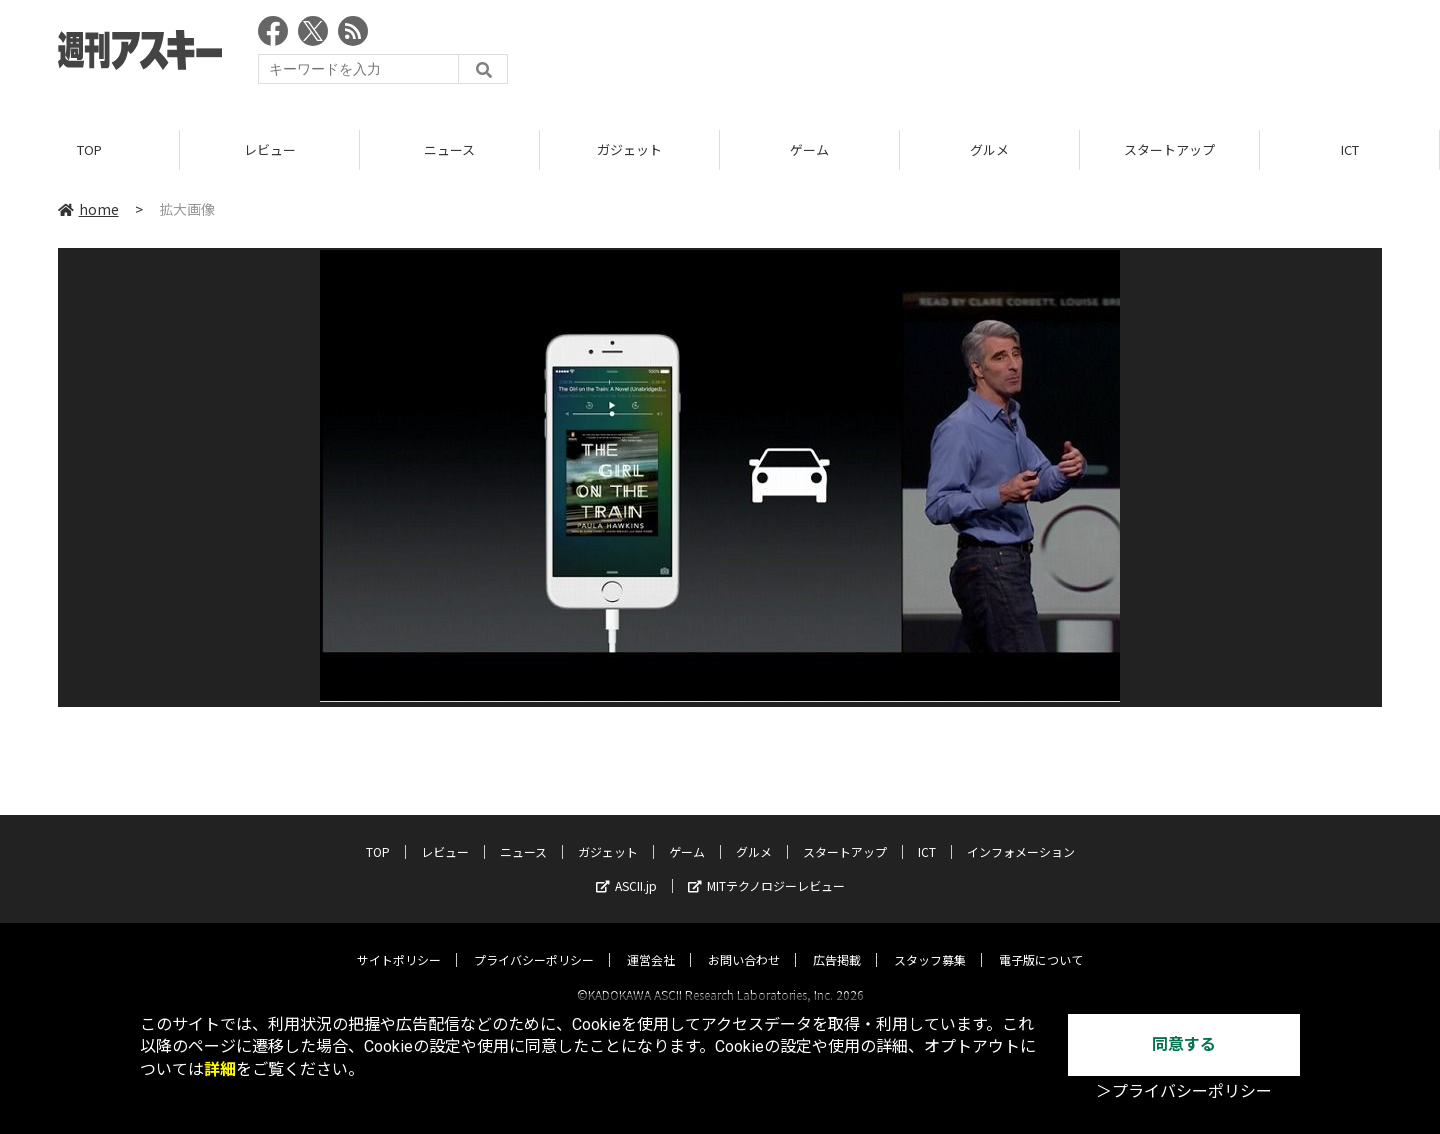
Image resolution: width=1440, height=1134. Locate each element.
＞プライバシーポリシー (1184, 1091)
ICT (1350, 149)
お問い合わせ (744, 941)
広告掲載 (837, 941)
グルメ (989, 149)
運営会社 (651, 941)
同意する (1184, 1044)
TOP (89, 149)
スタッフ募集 (930, 941)
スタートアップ (1169, 149)
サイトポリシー (399, 941)
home (88, 209)
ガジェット (629, 149)
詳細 (220, 1069)
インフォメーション (1021, 833)
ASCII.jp (626, 867)
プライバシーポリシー (534, 941)
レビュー (270, 149)
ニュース (449, 149)
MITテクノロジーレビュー (766, 867)
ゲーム (809, 149)
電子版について (1041, 941)
